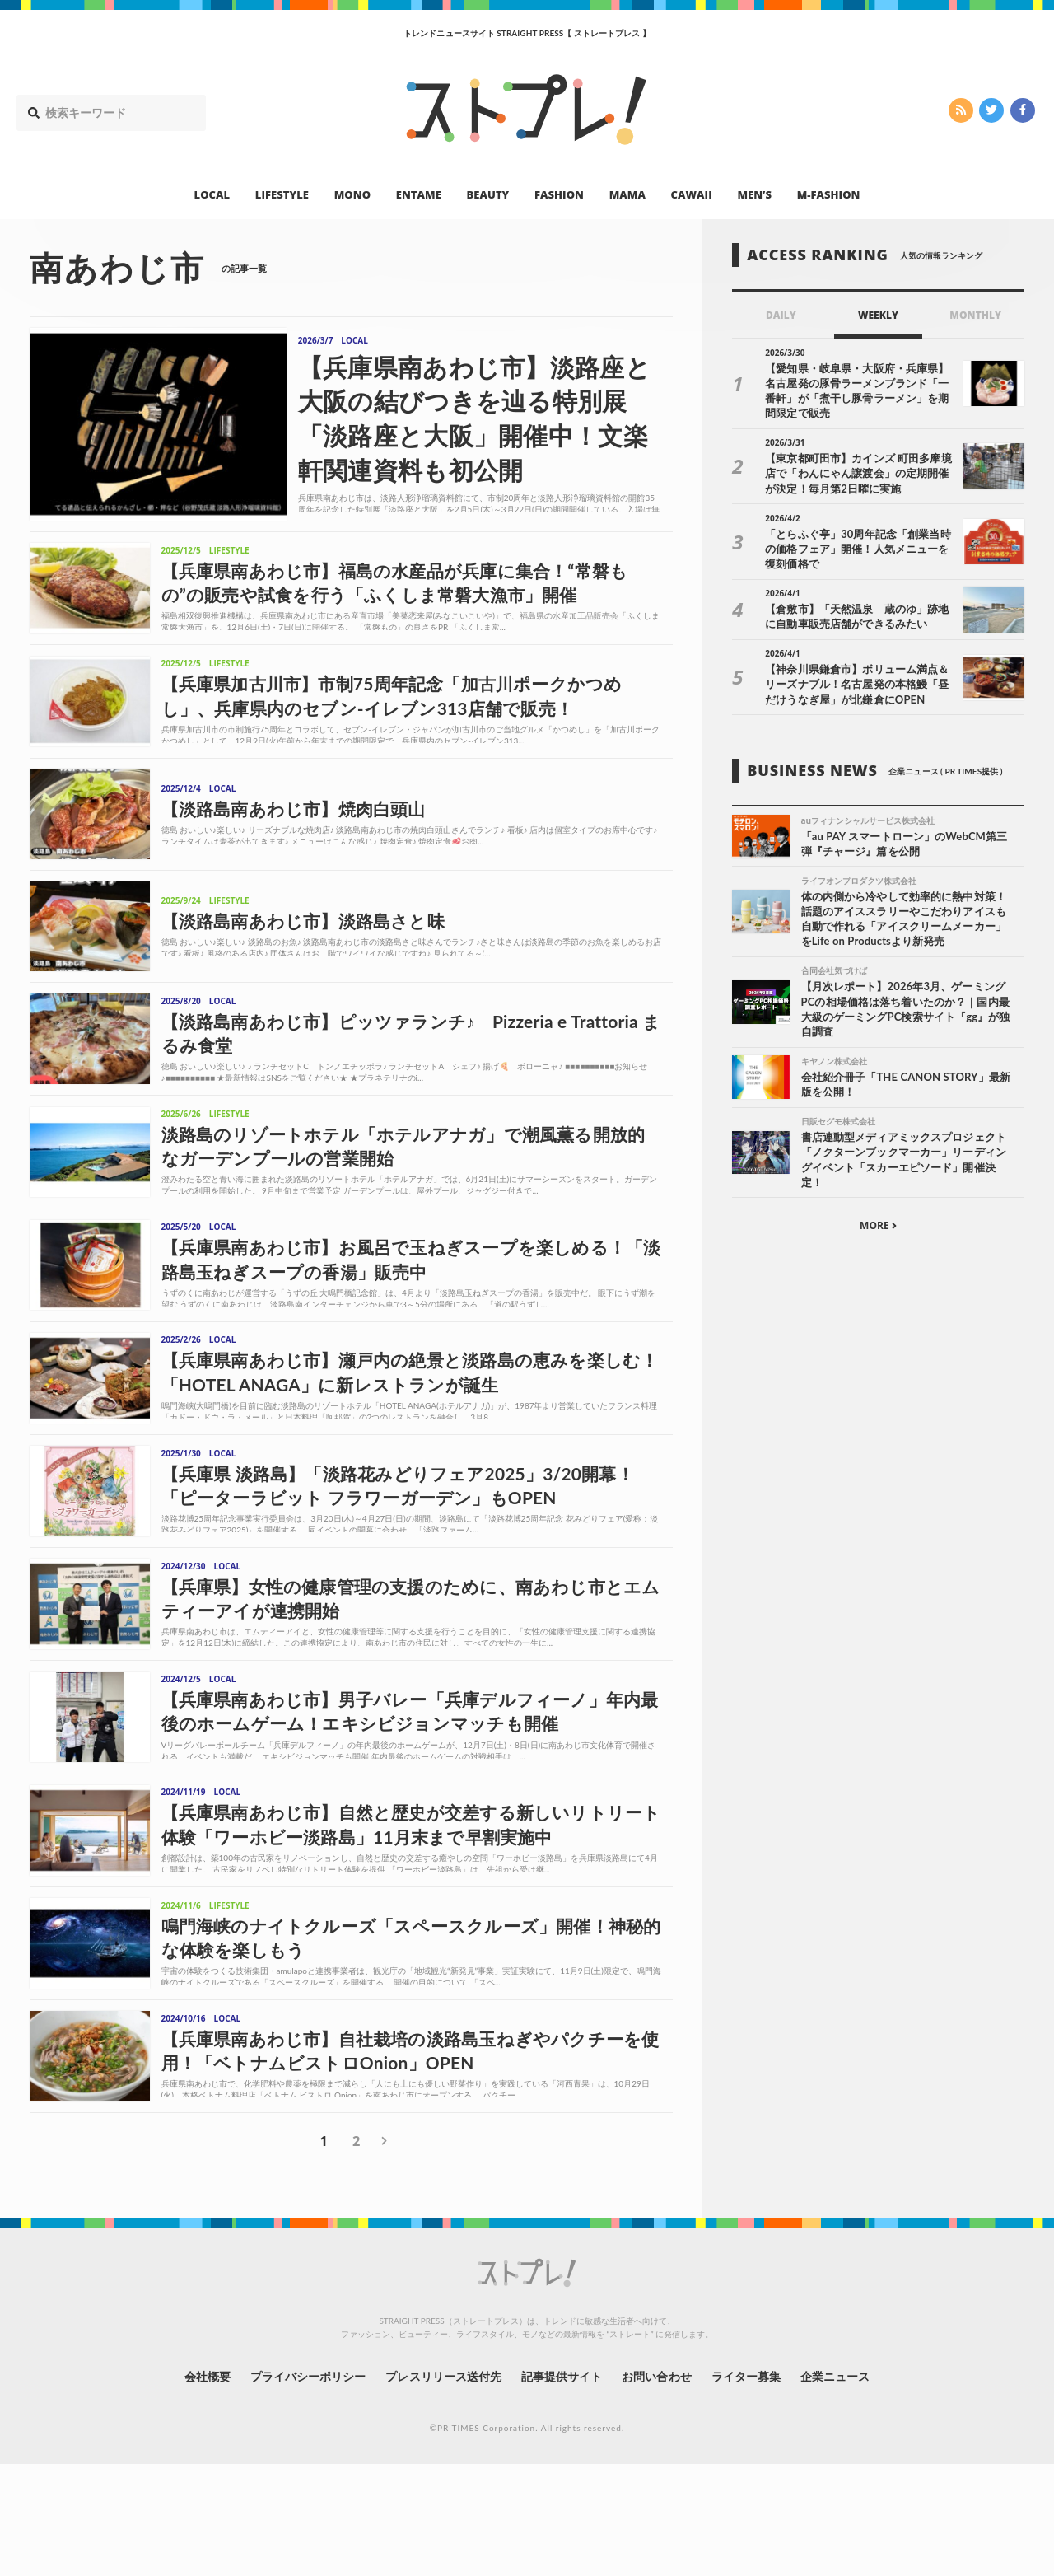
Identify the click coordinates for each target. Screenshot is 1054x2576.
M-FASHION (828, 194)
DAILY (781, 315)
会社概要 (206, 2489)
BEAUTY (488, 194)
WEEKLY (878, 315)
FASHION (559, 194)
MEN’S (754, 194)
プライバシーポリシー (308, 2489)
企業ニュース (836, 2489)
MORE (878, 1227)
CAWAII (691, 194)
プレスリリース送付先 (443, 2489)
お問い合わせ (657, 2489)
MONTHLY (975, 315)
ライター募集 (746, 2489)
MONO (352, 194)
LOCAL (212, 194)
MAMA (627, 194)
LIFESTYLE (282, 194)
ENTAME (418, 194)
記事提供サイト (561, 2489)
